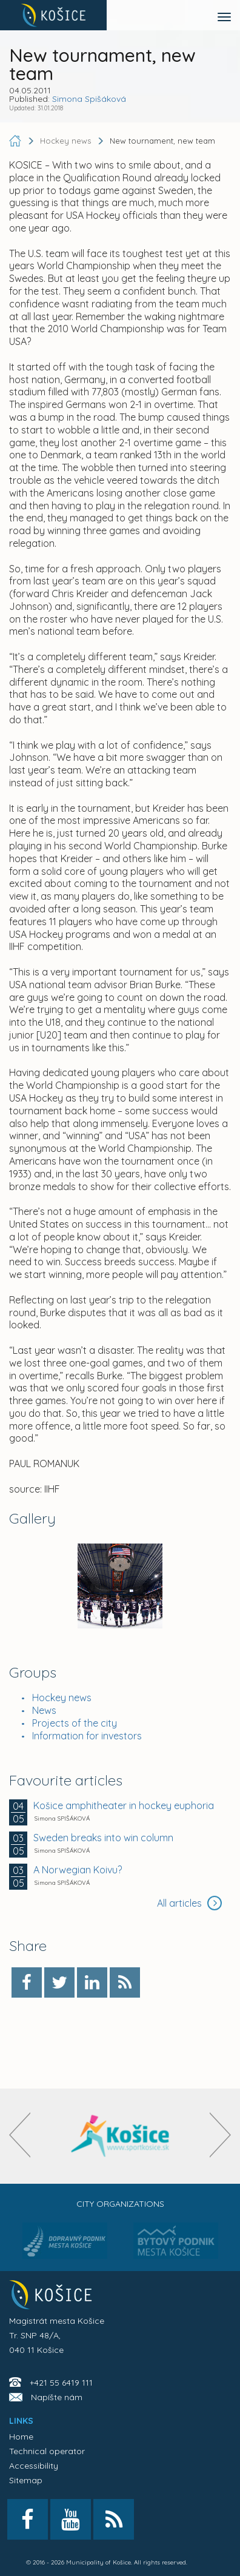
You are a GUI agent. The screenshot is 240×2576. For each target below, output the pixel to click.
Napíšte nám (56, 2397)
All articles (189, 1903)
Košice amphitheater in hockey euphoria (123, 1805)
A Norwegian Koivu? (77, 1870)
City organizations (120, 2203)
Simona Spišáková (89, 98)
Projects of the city (74, 1723)
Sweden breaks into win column (103, 1838)
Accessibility (33, 2465)
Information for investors (87, 1736)
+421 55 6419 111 (61, 2382)
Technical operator (47, 2451)
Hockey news (62, 1697)
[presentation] (19, 2135)
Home (21, 2436)
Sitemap (25, 2480)
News (44, 1710)
